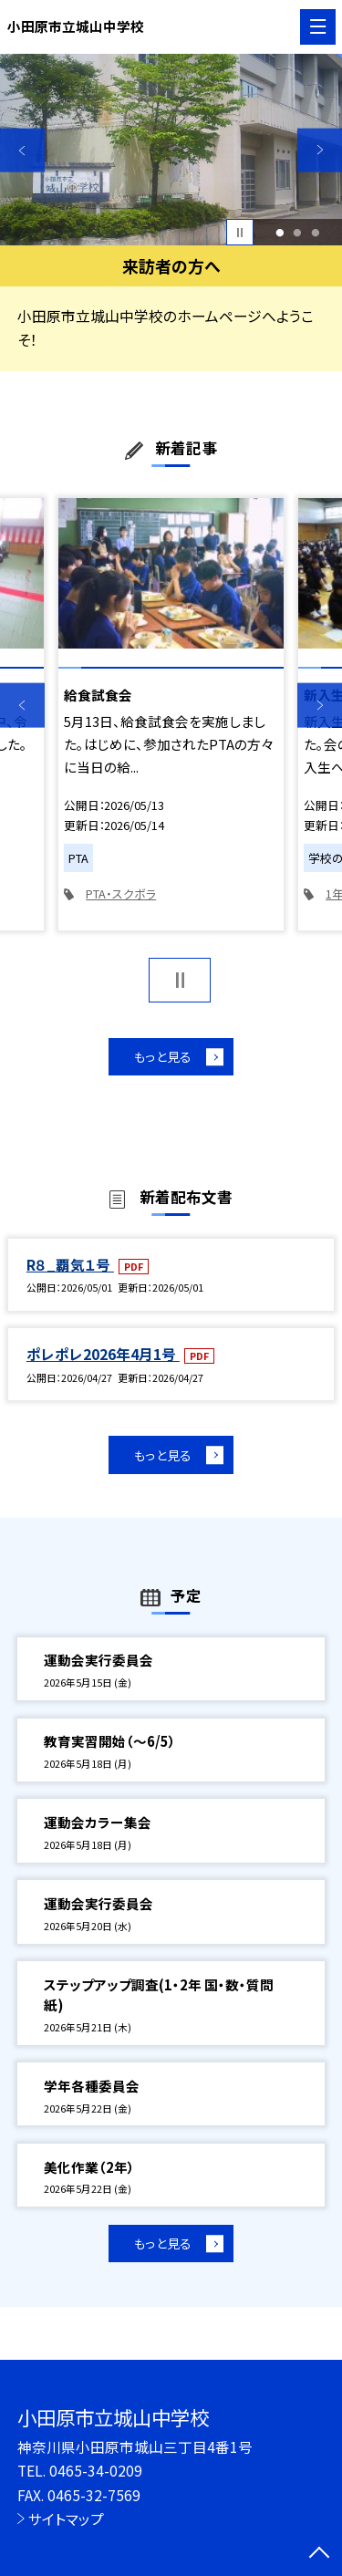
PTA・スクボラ (121, 893)
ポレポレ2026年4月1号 (103, 1356)
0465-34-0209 (95, 2470)
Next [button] (319, 150)
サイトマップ (66, 2518)
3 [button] (316, 232)
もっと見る (161, 1057)
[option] (171, 150)
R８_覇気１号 (70, 1267)
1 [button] (279, 232)
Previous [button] (22, 150)
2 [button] (298, 232)
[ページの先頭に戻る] (319, 2554)
